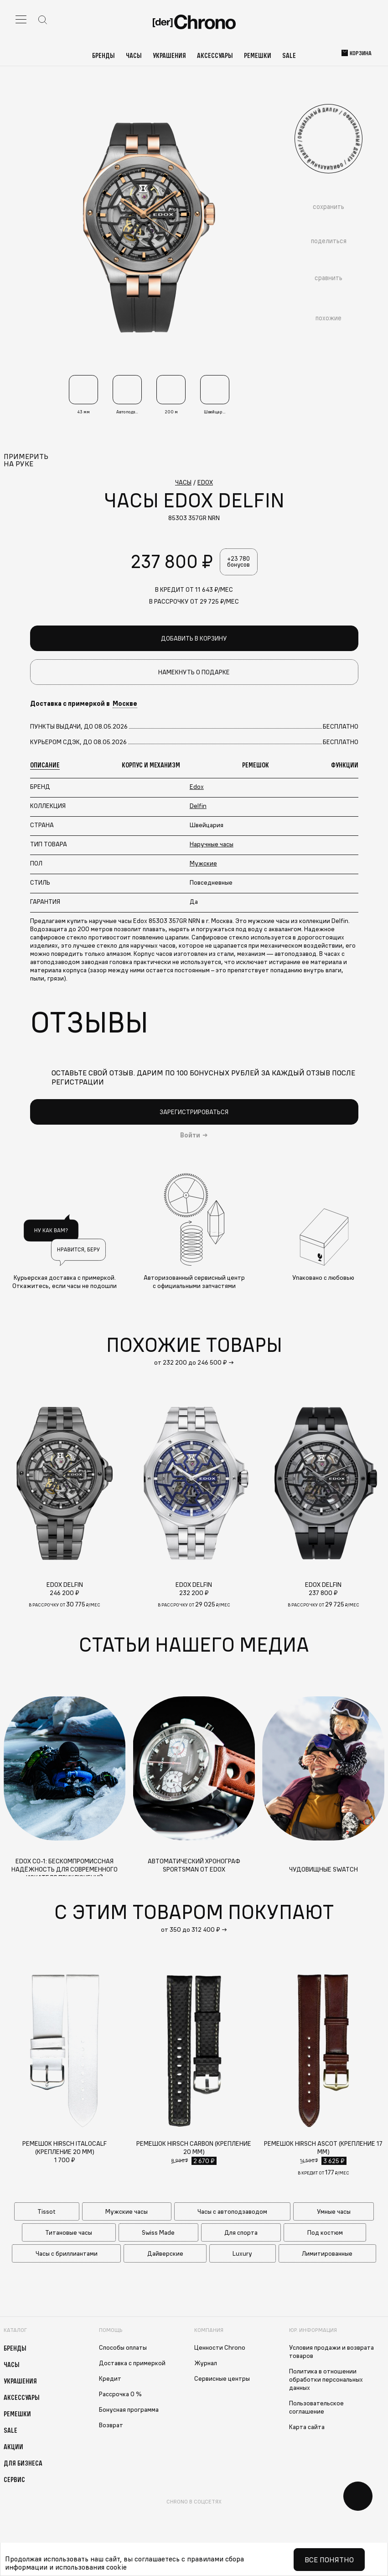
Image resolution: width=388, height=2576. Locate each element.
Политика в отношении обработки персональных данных (326, 2381)
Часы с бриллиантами (67, 2256)
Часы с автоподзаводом (232, 2214)
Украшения (169, 55)
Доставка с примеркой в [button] (83, 706)
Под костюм (325, 2235)
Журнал (205, 2365)
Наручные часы (211, 846)
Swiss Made (158, 2235)
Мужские (203, 865)
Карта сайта (307, 2429)
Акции (13, 2448)
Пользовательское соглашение (316, 2409)
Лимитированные (327, 2256)
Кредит (110, 2381)
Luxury (242, 2256)
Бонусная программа (129, 2412)
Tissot (46, 2214)
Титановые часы (68, 2235)
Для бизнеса (23, 2465)
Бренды (103, 55)
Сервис (14, 2481)
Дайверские (165, 2256)
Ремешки (257, 55)
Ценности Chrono (219, 2350)
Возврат (111, 2427)
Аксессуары (215, 55)
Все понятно (329, 2559)
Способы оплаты (123, 2350)
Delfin (198, 807)
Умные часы (334, 2214)
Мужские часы (126, 2214)
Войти (190, 1137)
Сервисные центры (222, 2381)
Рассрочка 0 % (120, 2396)
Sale (289, 55)
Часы (134, 55)
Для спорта (241, 2235)
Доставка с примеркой (132, 2365)
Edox (197, 788)
